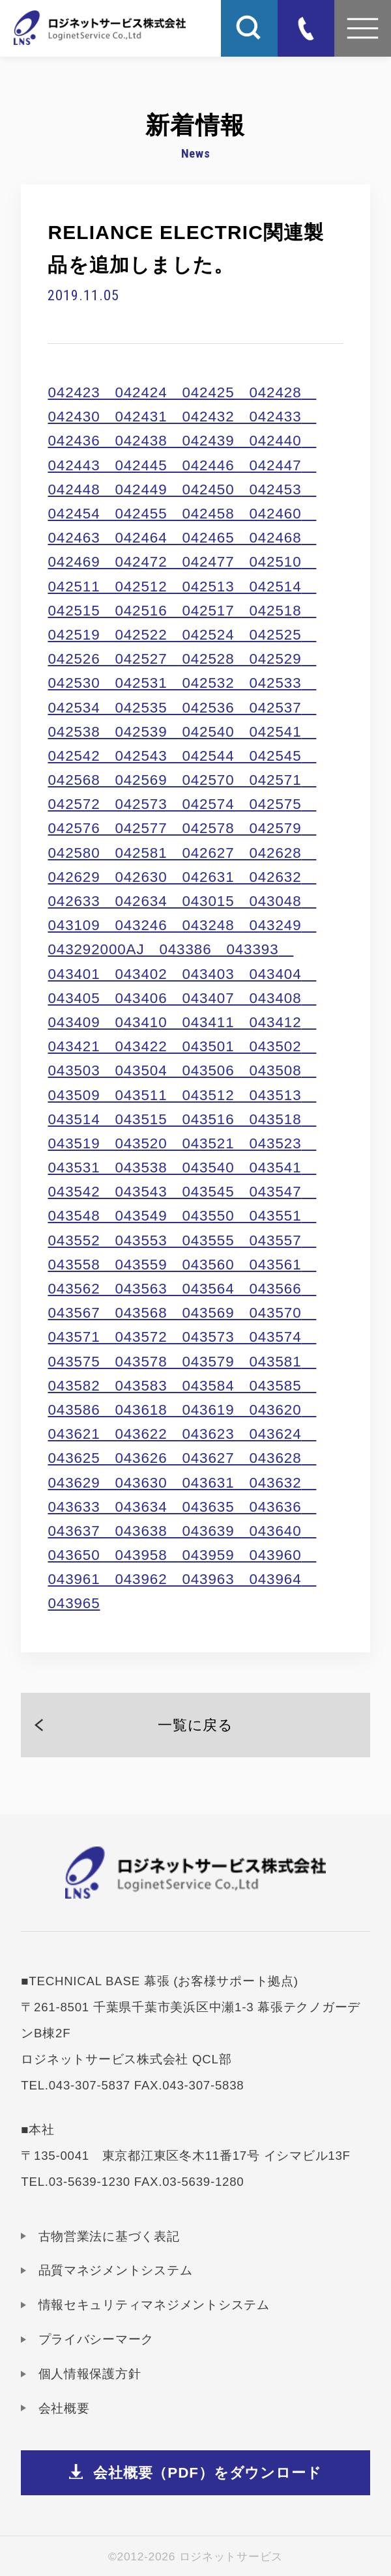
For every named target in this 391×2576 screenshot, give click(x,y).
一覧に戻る (195, 1725)
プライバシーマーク (96, 2339)
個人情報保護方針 (89, 2374)
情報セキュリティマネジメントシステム (154, 2305)
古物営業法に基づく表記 (109, 2236)
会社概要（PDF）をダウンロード (207, 2473)
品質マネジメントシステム (115, 2270)
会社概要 (64, 2408)
